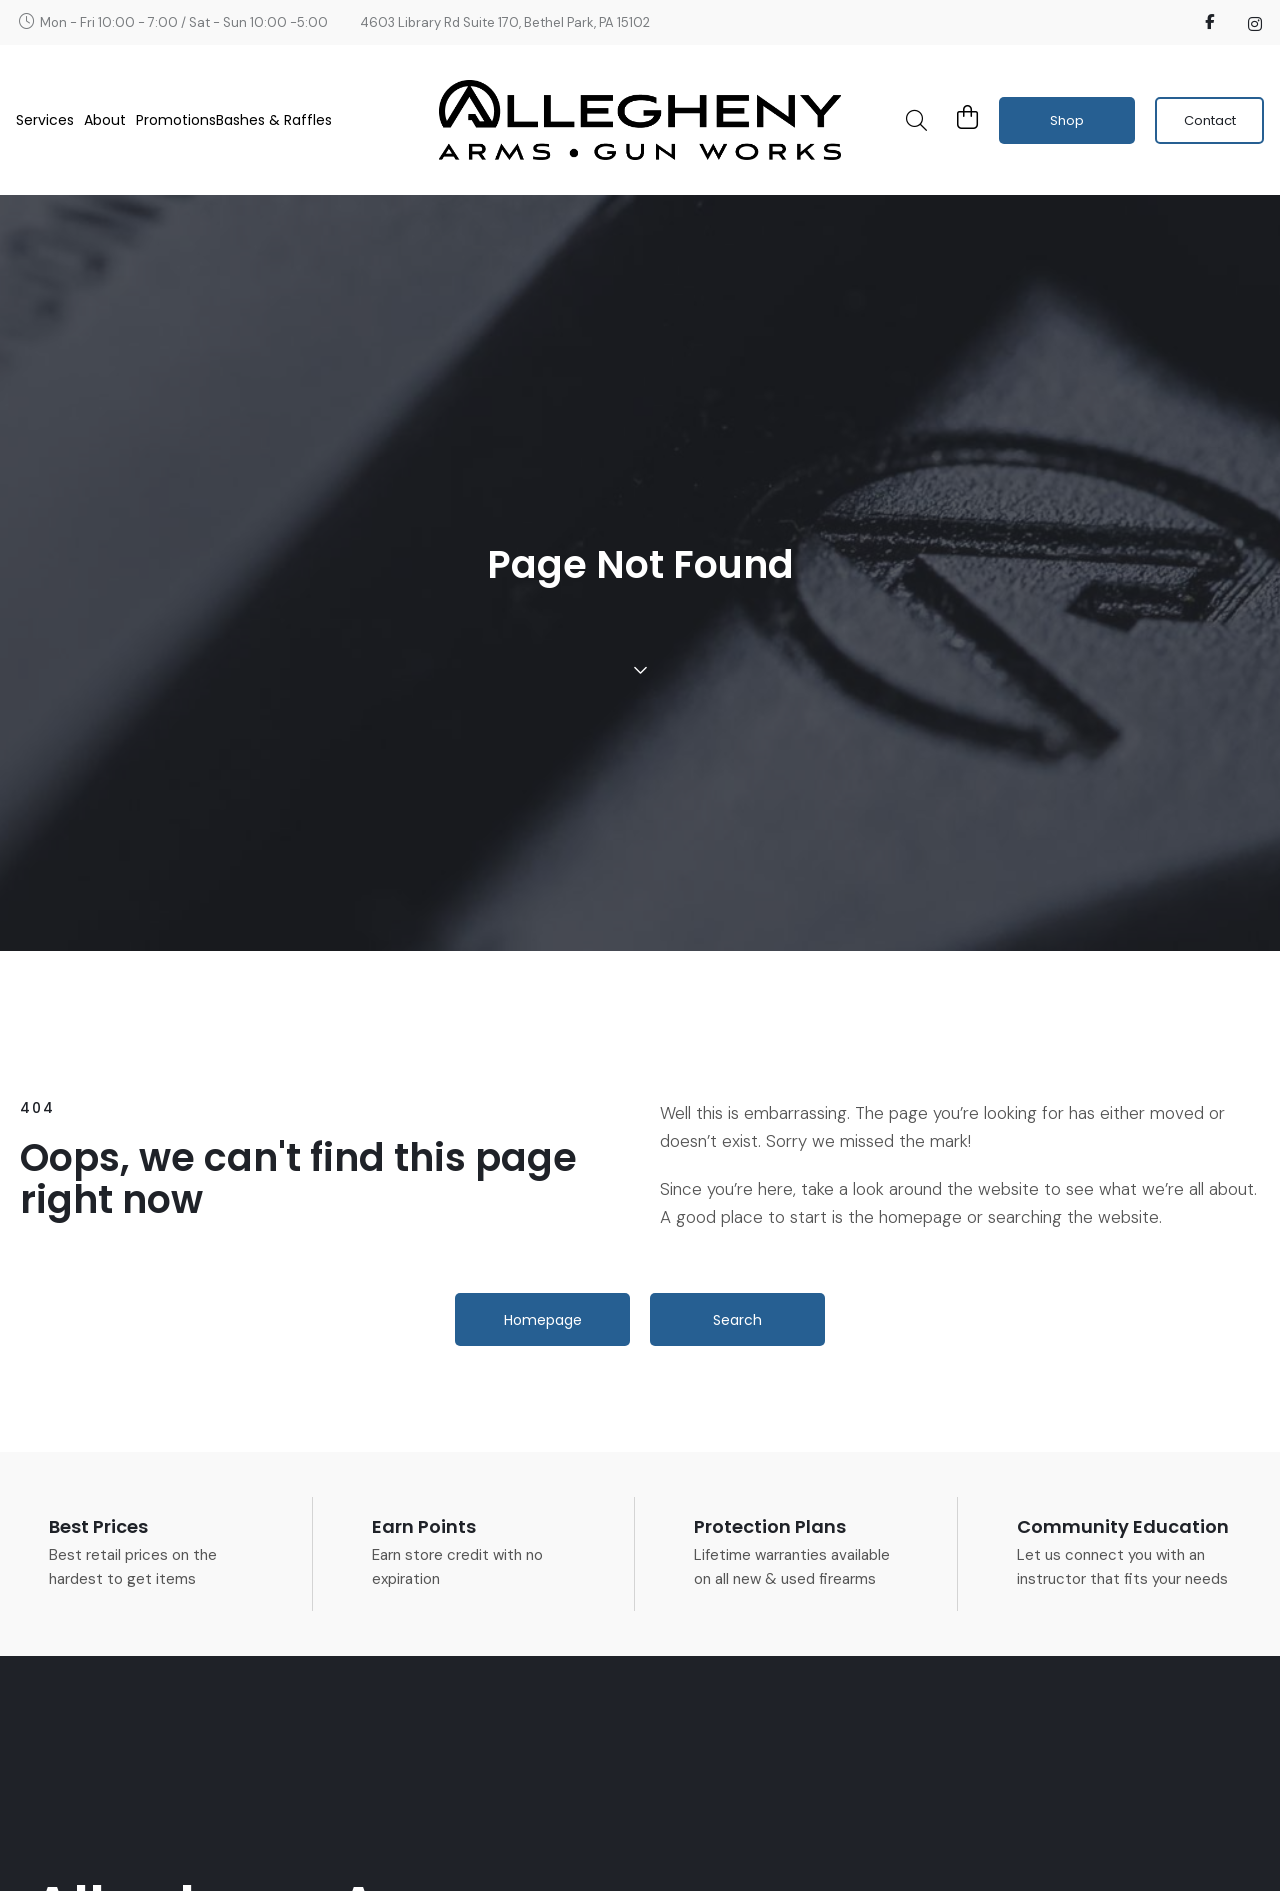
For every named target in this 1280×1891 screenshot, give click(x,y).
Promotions (176, 120)
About (110, 120)
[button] (916, 120)
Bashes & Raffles (274, 120)
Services (50, 120)
